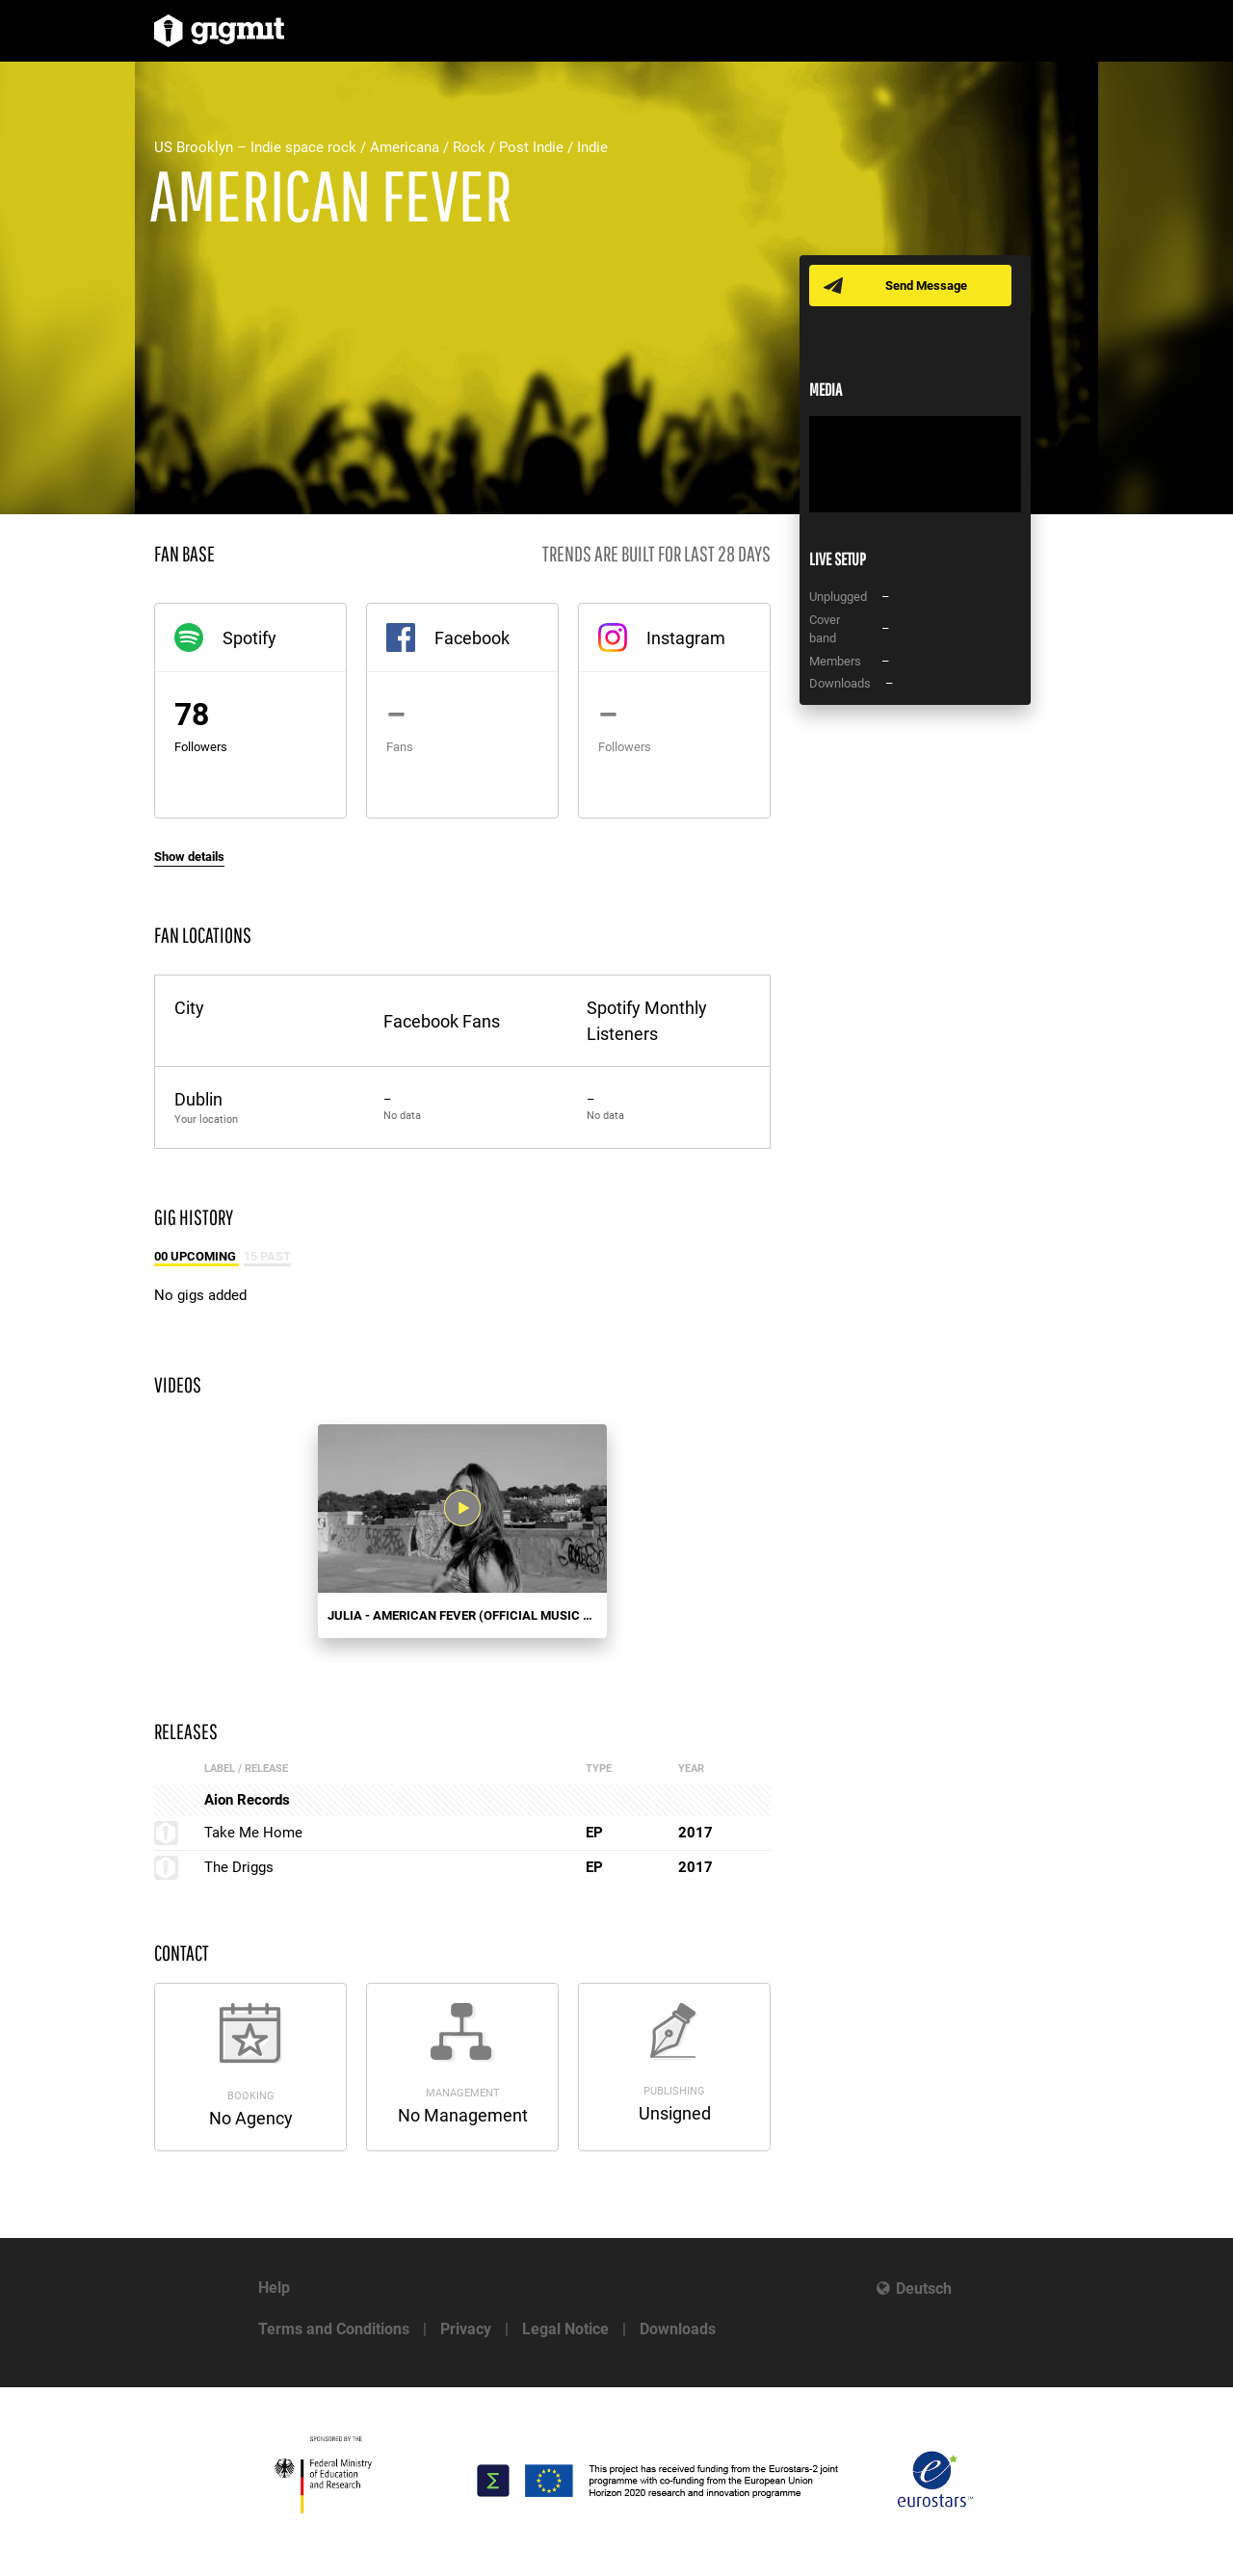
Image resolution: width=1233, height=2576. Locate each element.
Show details (189, 856)
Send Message (927, 285)
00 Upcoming (196, 1256)
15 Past (267, 1256)
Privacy (465, 2329)
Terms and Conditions (333, 2329)
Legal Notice (565, 2329)
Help (274, 2287)
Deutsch (924, 2288)
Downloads (678, 2329)
